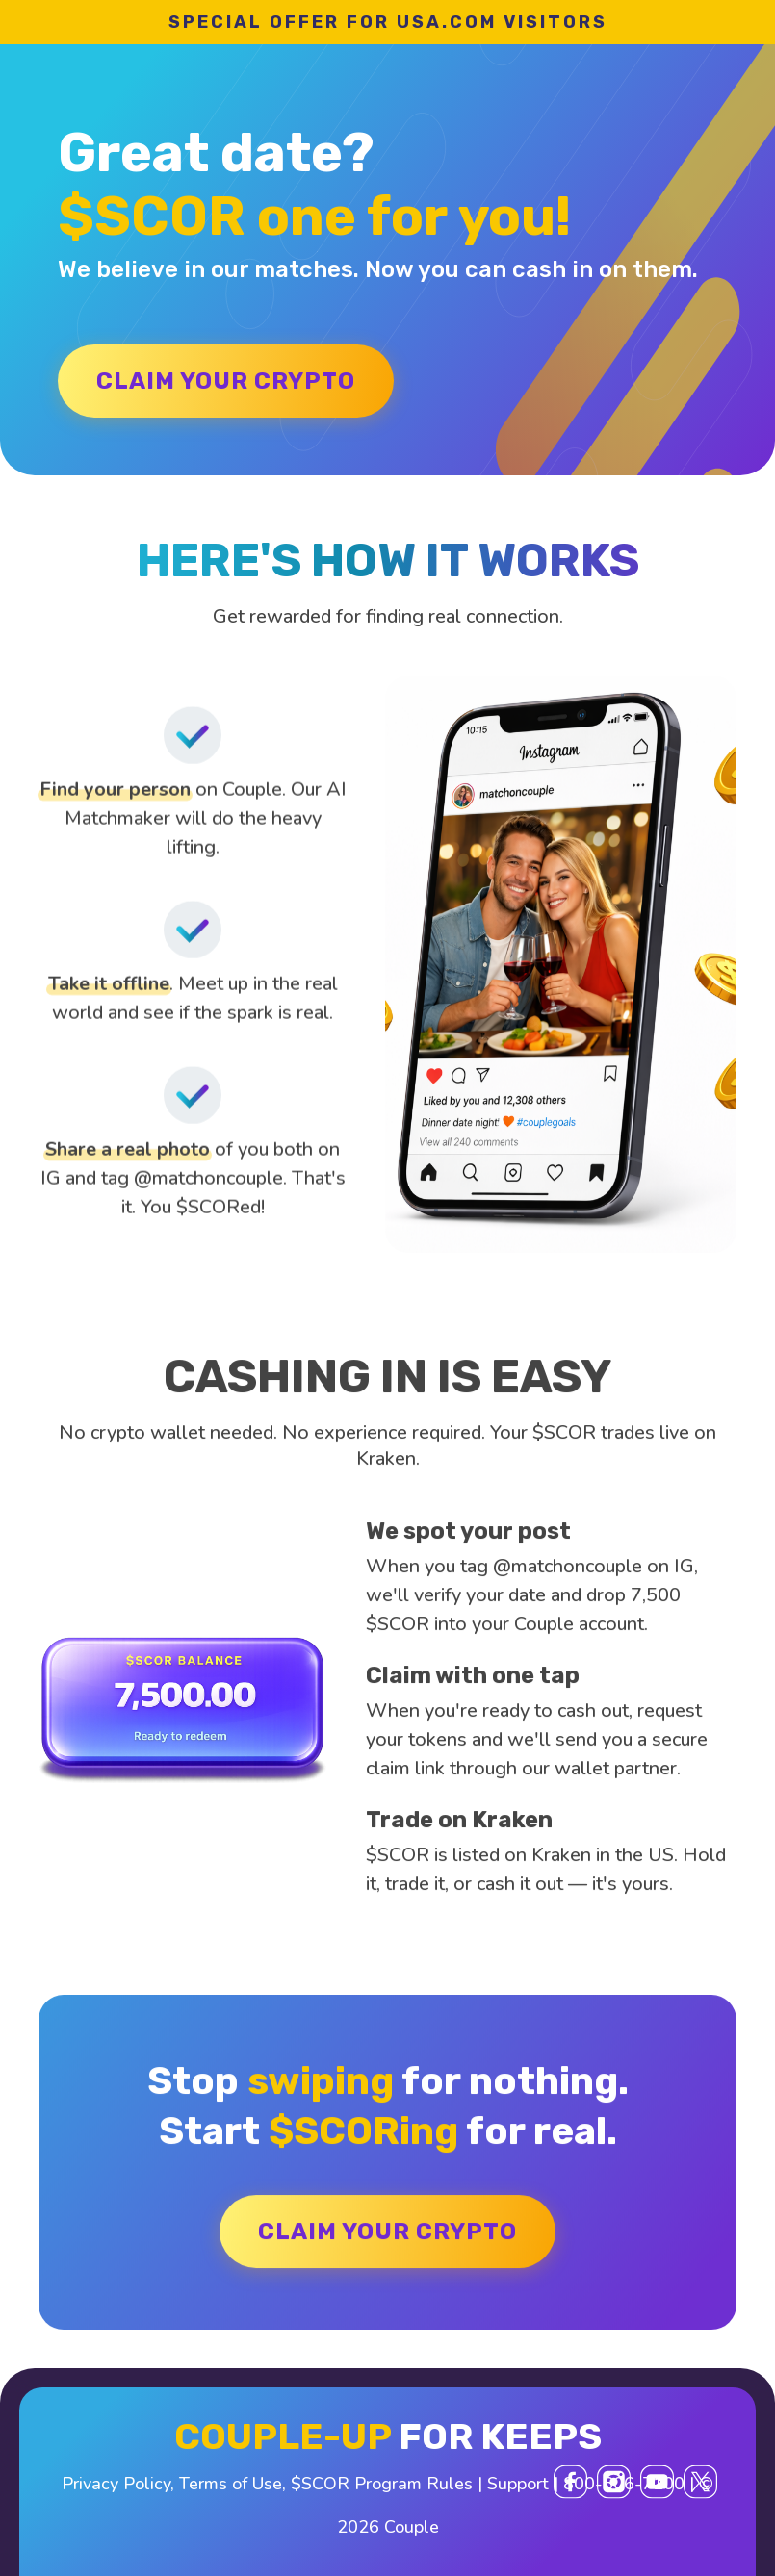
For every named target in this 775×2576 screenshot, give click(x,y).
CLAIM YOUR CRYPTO (225, 381)
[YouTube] (657, 2482)
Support (518, 2483)
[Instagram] (614, 2482)
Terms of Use (230, 2483)
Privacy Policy (116, 2483)
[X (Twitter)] (700, 2482)
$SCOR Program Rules (382, 2483)
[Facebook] (570, 2482)
